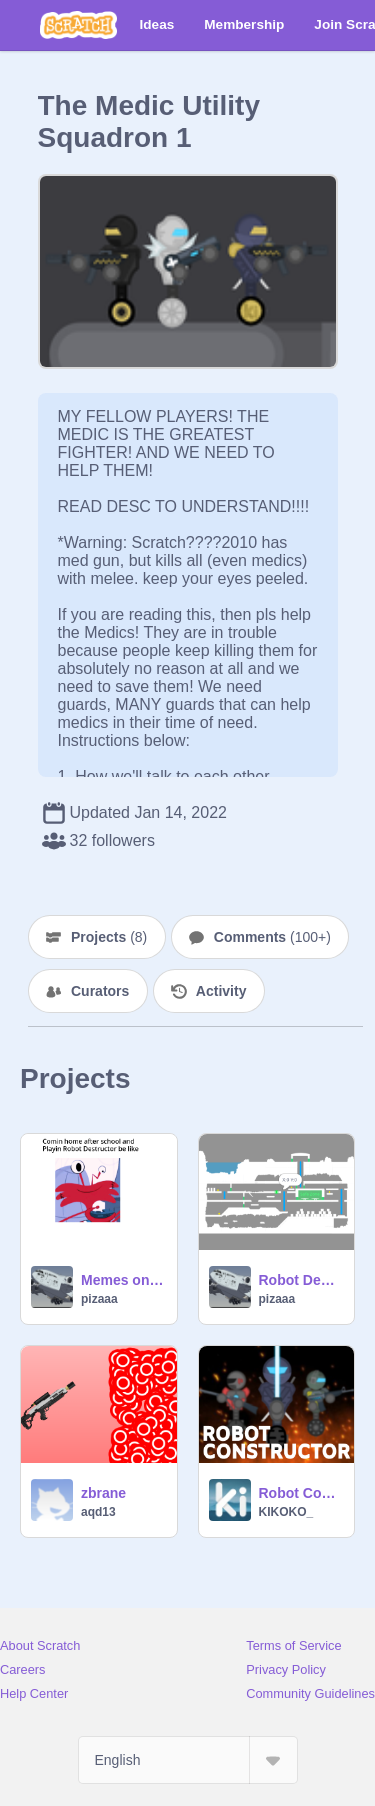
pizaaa (99, 1299)
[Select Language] (188, 1760)
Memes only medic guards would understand (123, 1280)
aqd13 (98, 1512)
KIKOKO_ (286, 1512)
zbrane (103, 1493)
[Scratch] (78, 25)
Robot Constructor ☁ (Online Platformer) (301, 1493)
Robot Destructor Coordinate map (301, 1280)
